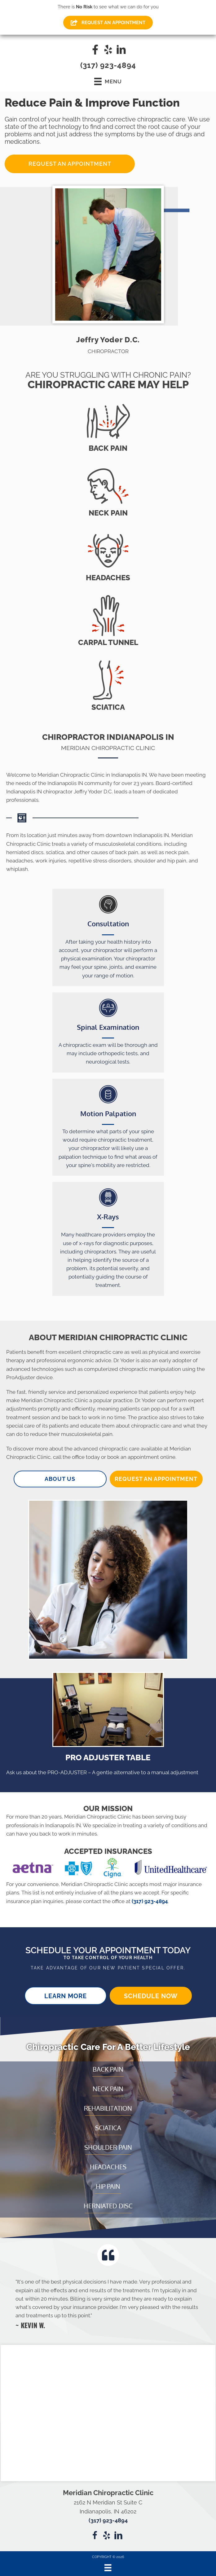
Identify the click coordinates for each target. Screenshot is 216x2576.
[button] (70, 164)
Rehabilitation (108, 2108)
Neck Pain (108, 2089)
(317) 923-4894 (108, 65)
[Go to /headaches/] (108, 555)
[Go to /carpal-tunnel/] (108, 620)
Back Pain (108, 2069)
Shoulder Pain (108, 2147)
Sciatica (108, 2128)
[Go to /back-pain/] (108, 426)
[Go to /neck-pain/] (108, 490)
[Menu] (108, 2568)
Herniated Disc (108, 2206)
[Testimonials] (108, 2303)
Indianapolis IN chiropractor (39, 791)
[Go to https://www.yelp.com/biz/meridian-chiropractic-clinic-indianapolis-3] (108, 50)
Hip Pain (108, 2186)
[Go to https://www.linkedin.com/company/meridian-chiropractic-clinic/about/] (121, 50)
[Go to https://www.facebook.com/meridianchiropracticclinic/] (95, 50)
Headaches (108, 2167)
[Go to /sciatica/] (108, 685)
